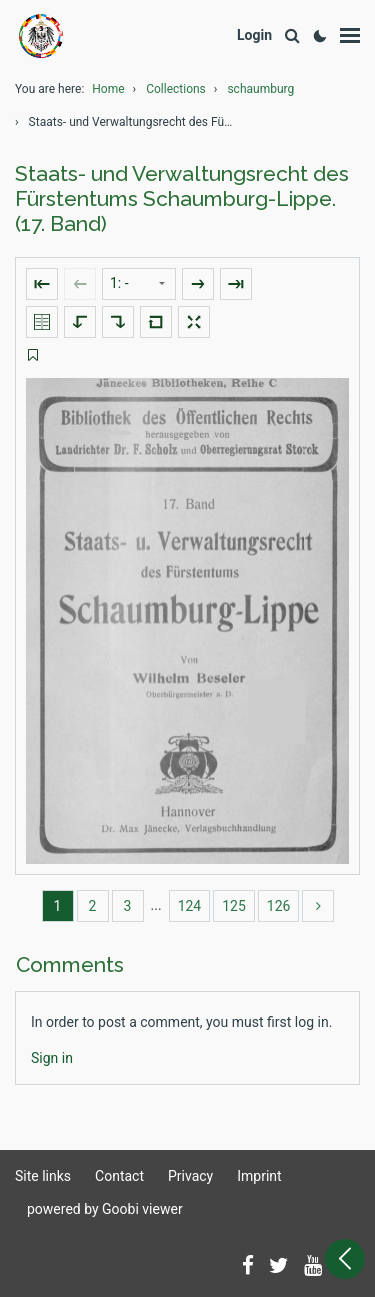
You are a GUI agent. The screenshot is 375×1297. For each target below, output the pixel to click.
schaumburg (260, 89)
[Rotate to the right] (118, 322)
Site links (43, 1176)
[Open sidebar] (345, 1259)
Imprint (259, 1176)
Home (108, 89)
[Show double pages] (42, 322)
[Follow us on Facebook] (248, 1267)
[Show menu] (350, 36)
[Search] (292, 36)
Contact (119, 1176)
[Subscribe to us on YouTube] (313, 1267)
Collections (176, 89)
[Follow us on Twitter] (279, 1267)
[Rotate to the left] (80, 322)
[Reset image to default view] (156, 322)
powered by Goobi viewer (105, 1209)
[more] (318, 906)
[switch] (33, 355)
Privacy (190, 1176)
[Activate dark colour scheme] (320, 36)
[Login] (254, 35)
